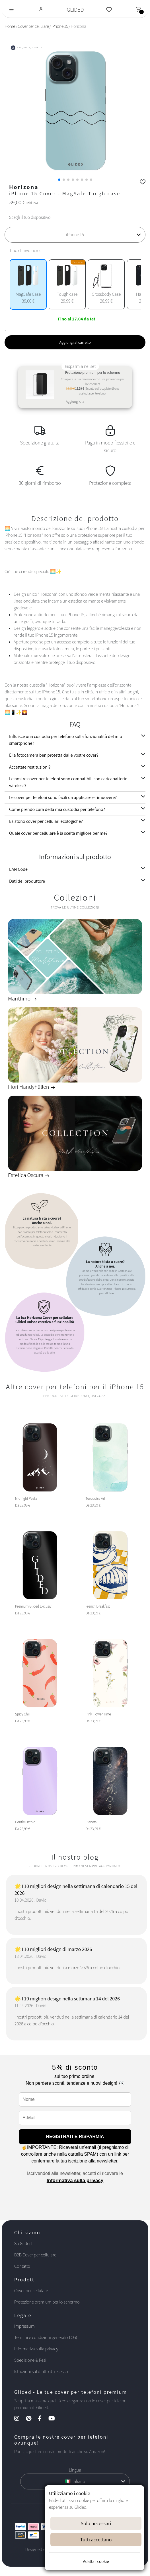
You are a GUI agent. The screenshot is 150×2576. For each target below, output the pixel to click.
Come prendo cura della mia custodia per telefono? (57, 809)
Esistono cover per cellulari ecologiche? (46, 821)
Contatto (22, 2266)
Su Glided (23, 2243)
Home (10, 26)
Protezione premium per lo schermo (46, 2302)
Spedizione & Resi (30, 2360)
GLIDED (75, 9)
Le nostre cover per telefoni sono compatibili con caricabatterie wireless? (68, 782)
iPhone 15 (60, 26)
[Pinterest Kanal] (31, 2419)
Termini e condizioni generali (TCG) (45, 2337)
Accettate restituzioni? (29, 767)
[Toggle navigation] (11, 9)
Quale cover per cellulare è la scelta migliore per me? (58, 833)
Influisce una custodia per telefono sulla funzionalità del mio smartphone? (65, 739)
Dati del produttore (27, 881)
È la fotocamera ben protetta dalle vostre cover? (53, 755)
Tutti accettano (96, 2539)
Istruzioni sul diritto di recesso (41, 2371)
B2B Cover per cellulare (35, 2255)
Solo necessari (96, 2523)
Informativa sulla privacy (75, 2180)
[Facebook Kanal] (42, 2419)
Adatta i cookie (96, 2561)
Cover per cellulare (33, 26)
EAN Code (18, 869)
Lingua (75, 2470)
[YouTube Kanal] (54, 2419)
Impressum (24, 2326)
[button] (59, 180)
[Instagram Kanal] (19, 2419)
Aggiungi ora (75, 401)
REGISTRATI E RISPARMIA (75, 2136)
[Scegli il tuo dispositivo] (75, 235)
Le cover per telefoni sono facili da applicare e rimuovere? (63, 797)
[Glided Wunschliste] (109, 10)
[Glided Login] (41, 9)
